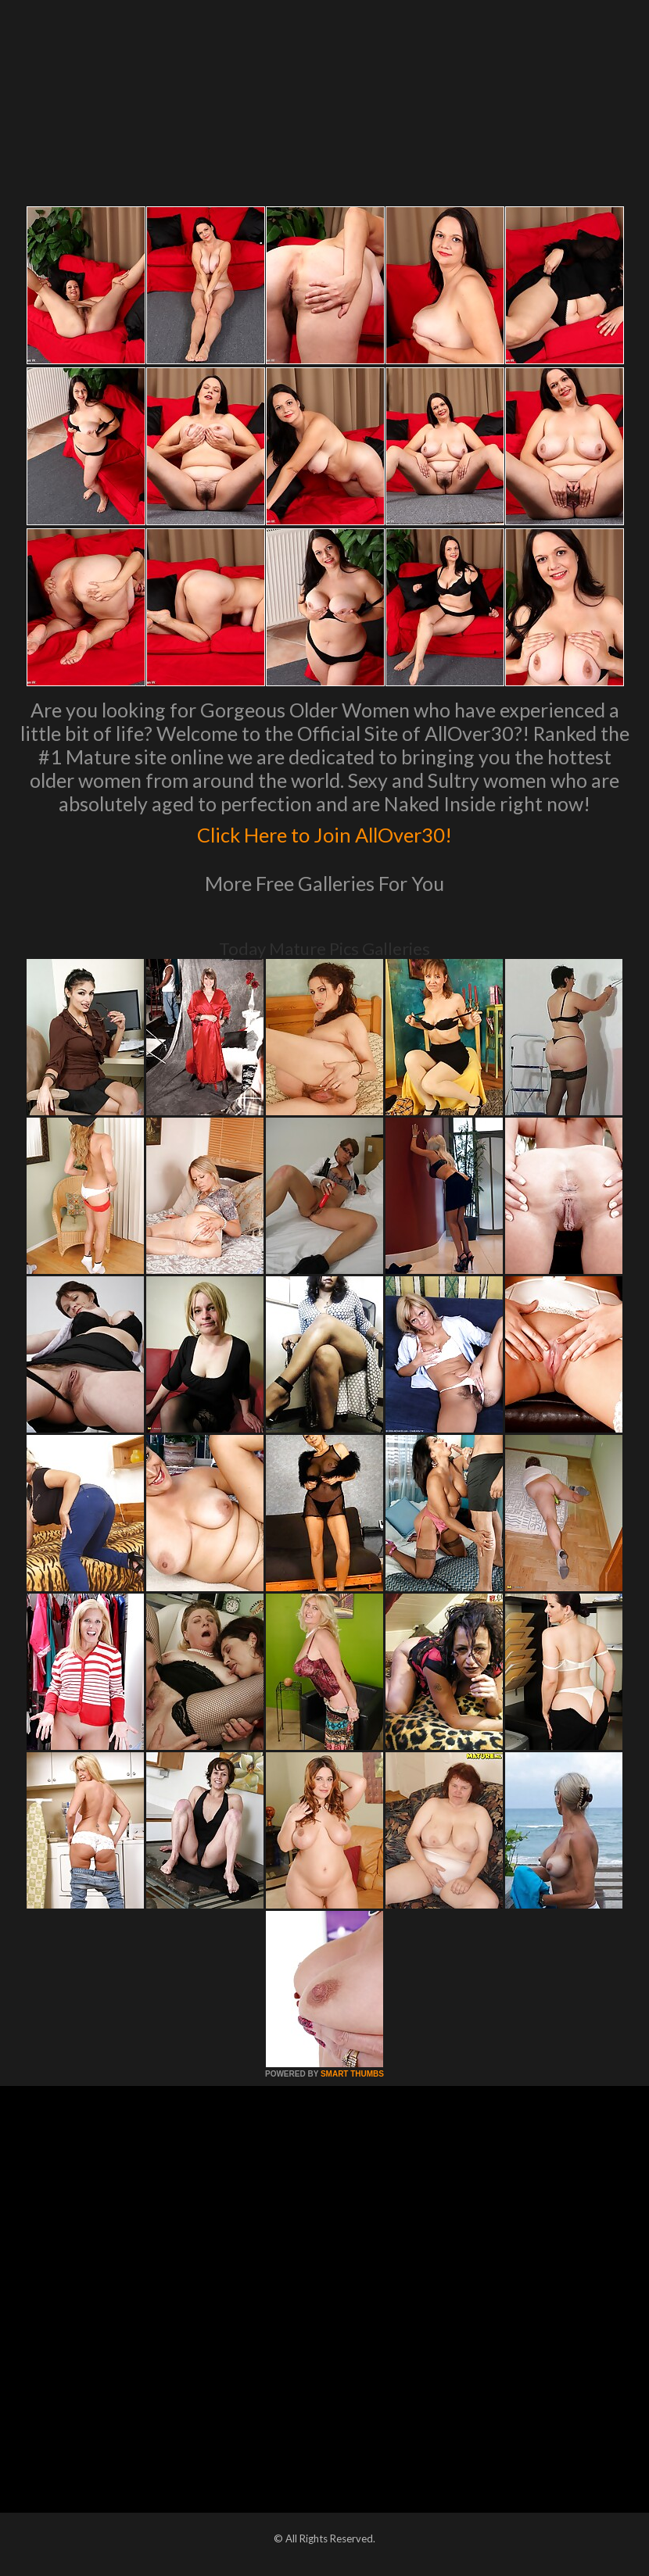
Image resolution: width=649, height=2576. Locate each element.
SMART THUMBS (352, 2074)
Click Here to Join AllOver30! (324, 831)
